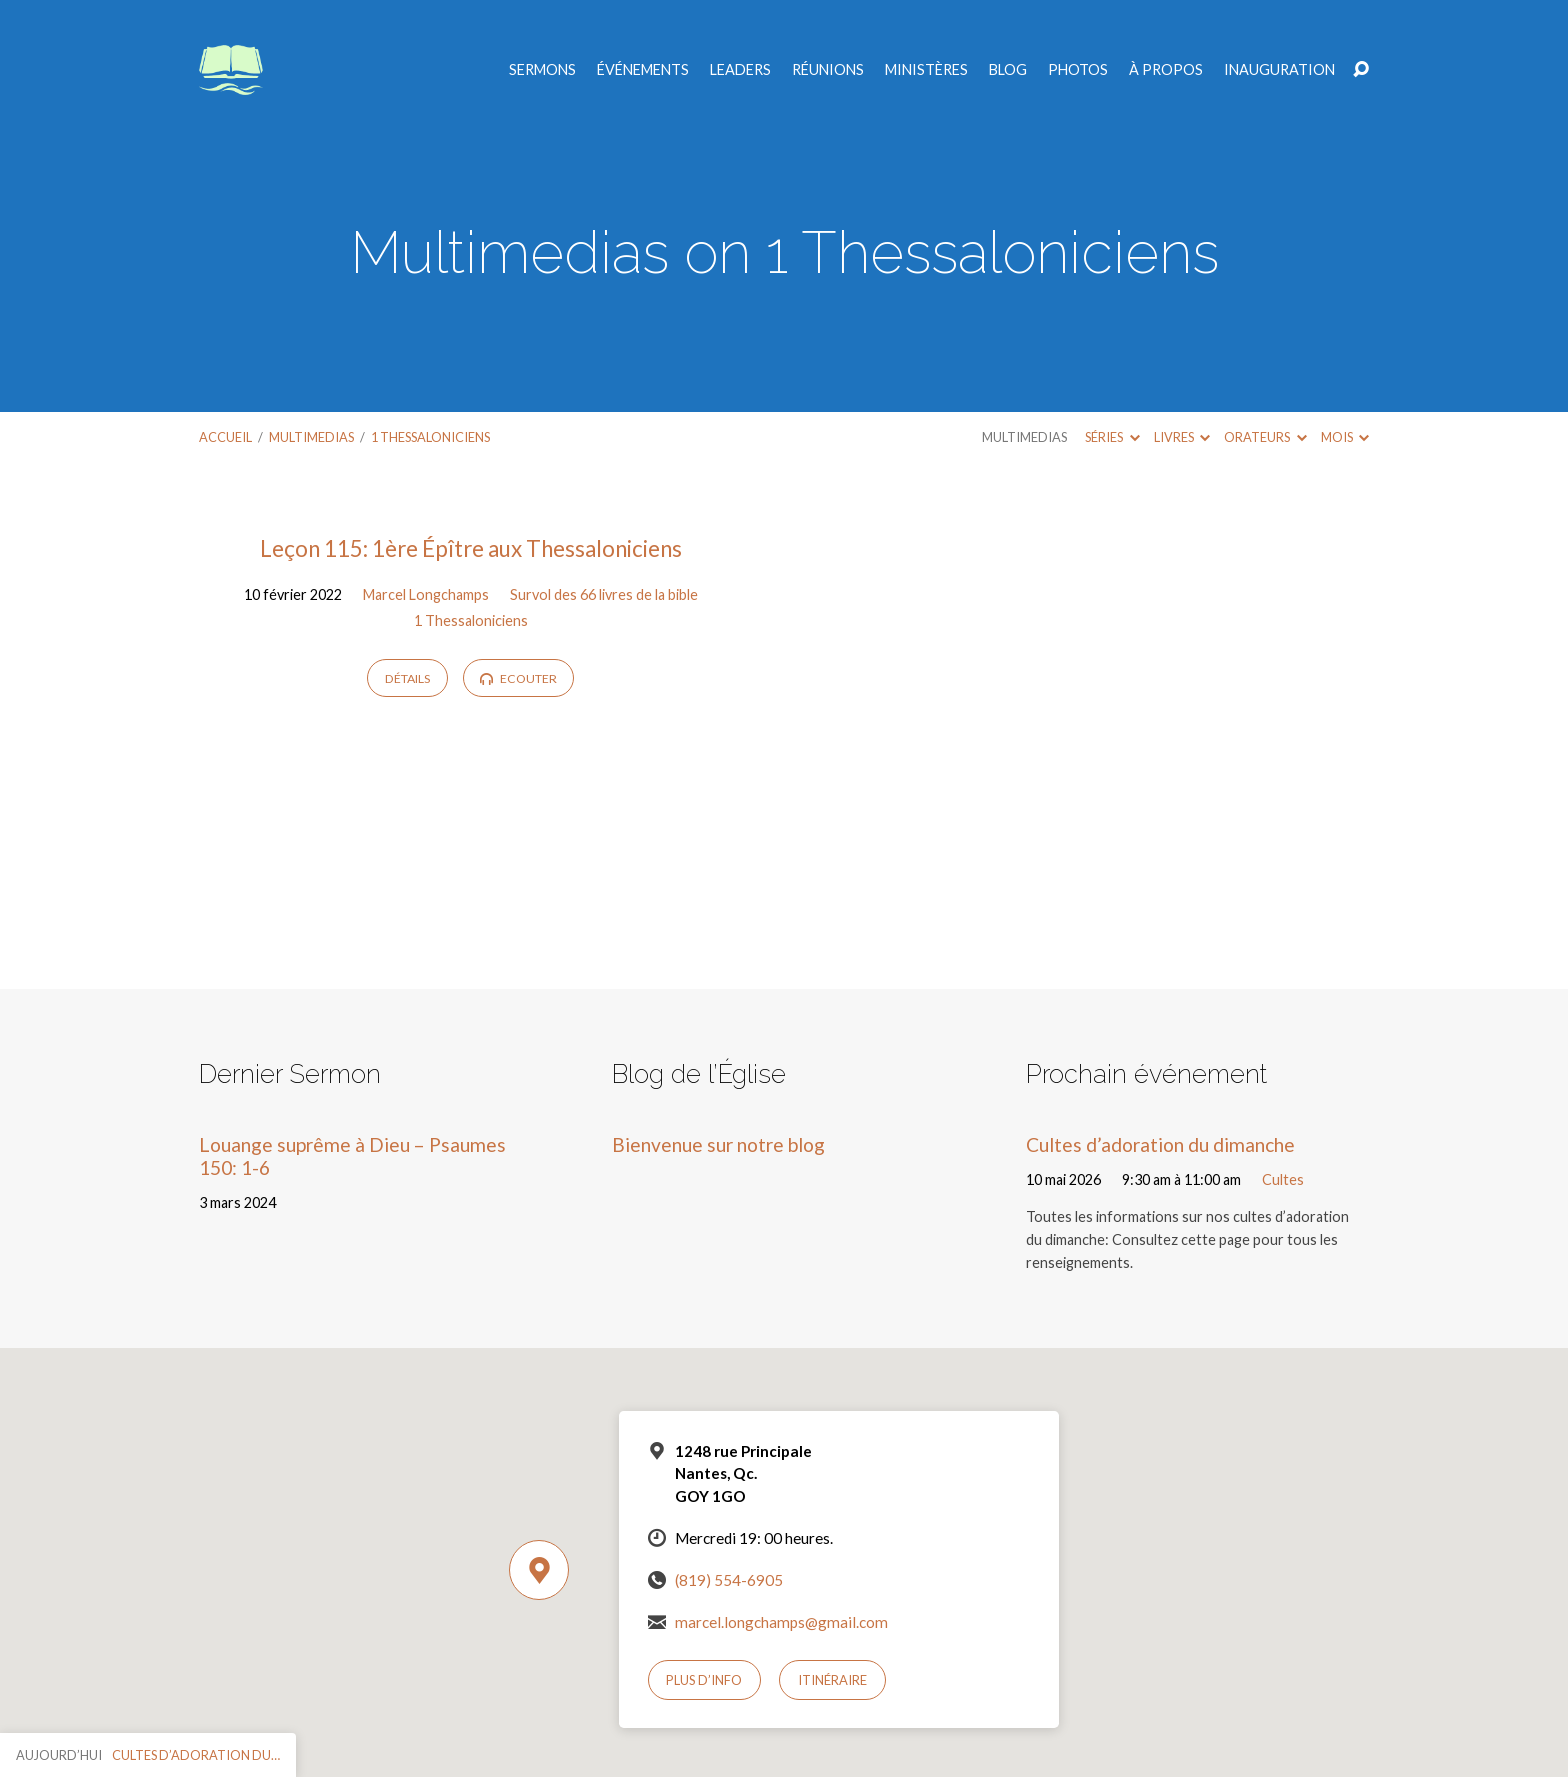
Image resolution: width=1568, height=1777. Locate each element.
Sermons (542, 70)
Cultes (1283, 1179)
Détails (407, 678)
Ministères (926, 70)
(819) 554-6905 (729, 1580)
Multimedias (311, 437)
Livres (1182, 437)
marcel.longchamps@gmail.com (781, 1622)
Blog (1008, 70)
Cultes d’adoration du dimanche (1160, 1144)
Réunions (828, 70)
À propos (1166, 70)
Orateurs (1265, 437)
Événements (643, 70)
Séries (1112, 437)
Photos (1078, 70)
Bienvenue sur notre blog (718, 1144)
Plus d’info (704, 1680)
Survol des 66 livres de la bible (604, 594)
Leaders (740, 70)
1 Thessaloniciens (430, 437)
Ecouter (518, 678)
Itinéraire (832, 1680)
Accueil (225, 437)
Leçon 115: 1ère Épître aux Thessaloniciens (471, 548)
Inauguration (1279, 70)
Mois (1345, 437)
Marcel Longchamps (426, 594)
